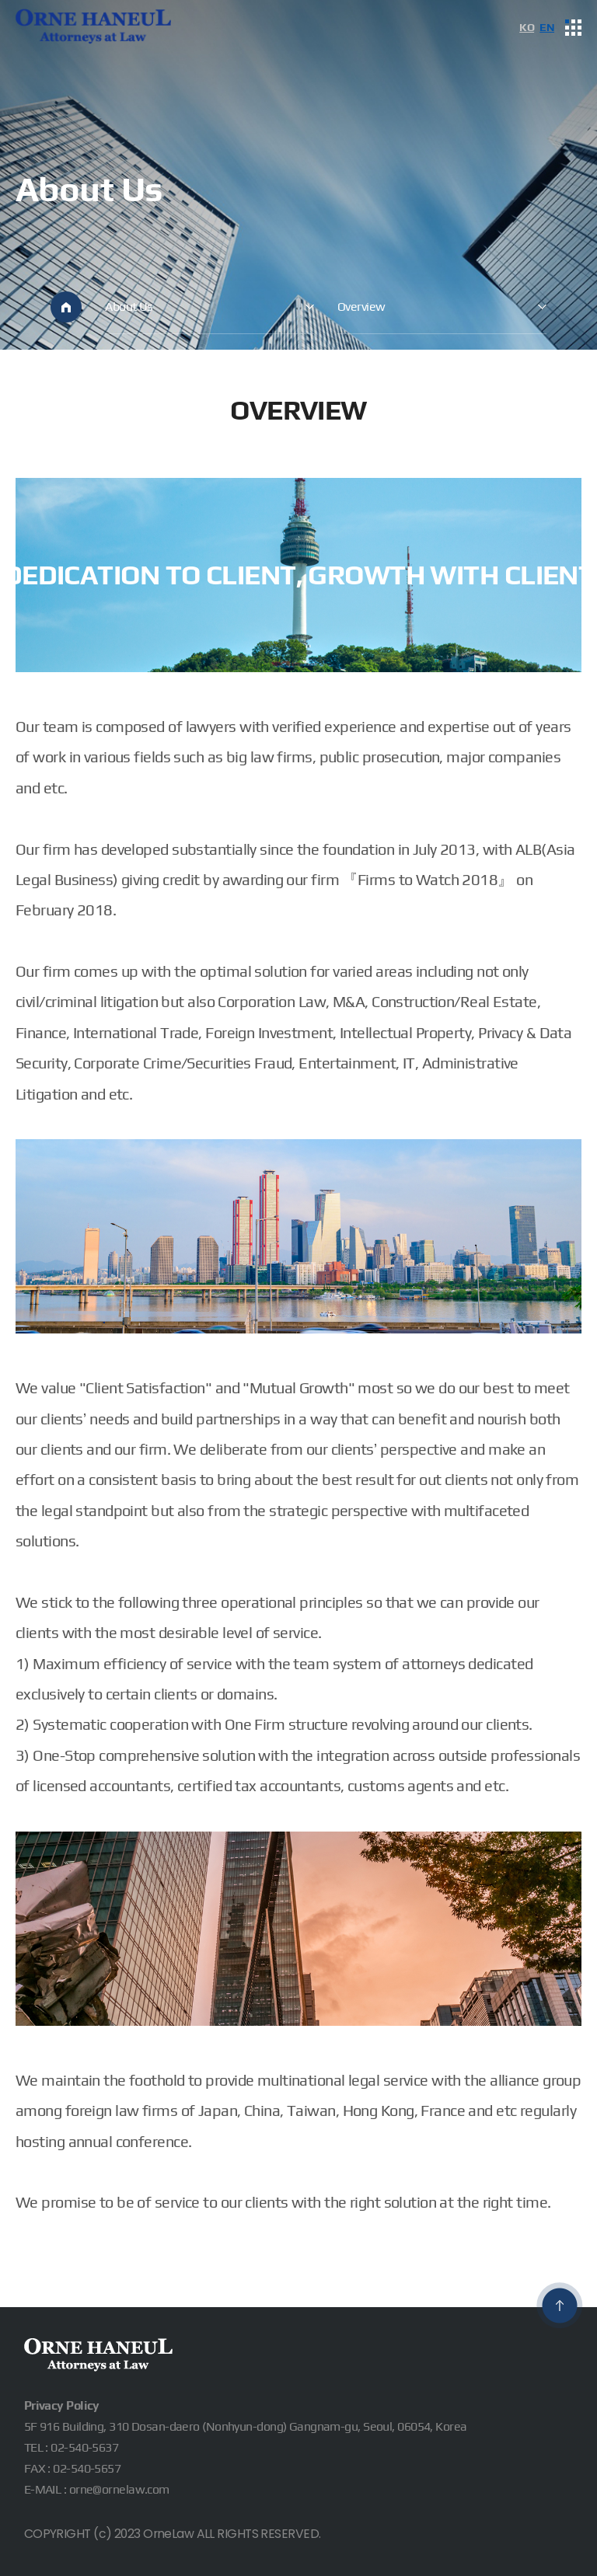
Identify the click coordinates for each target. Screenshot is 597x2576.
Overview (361, 306)
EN (546, 27)
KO (526, 27)
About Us (129, 306)
